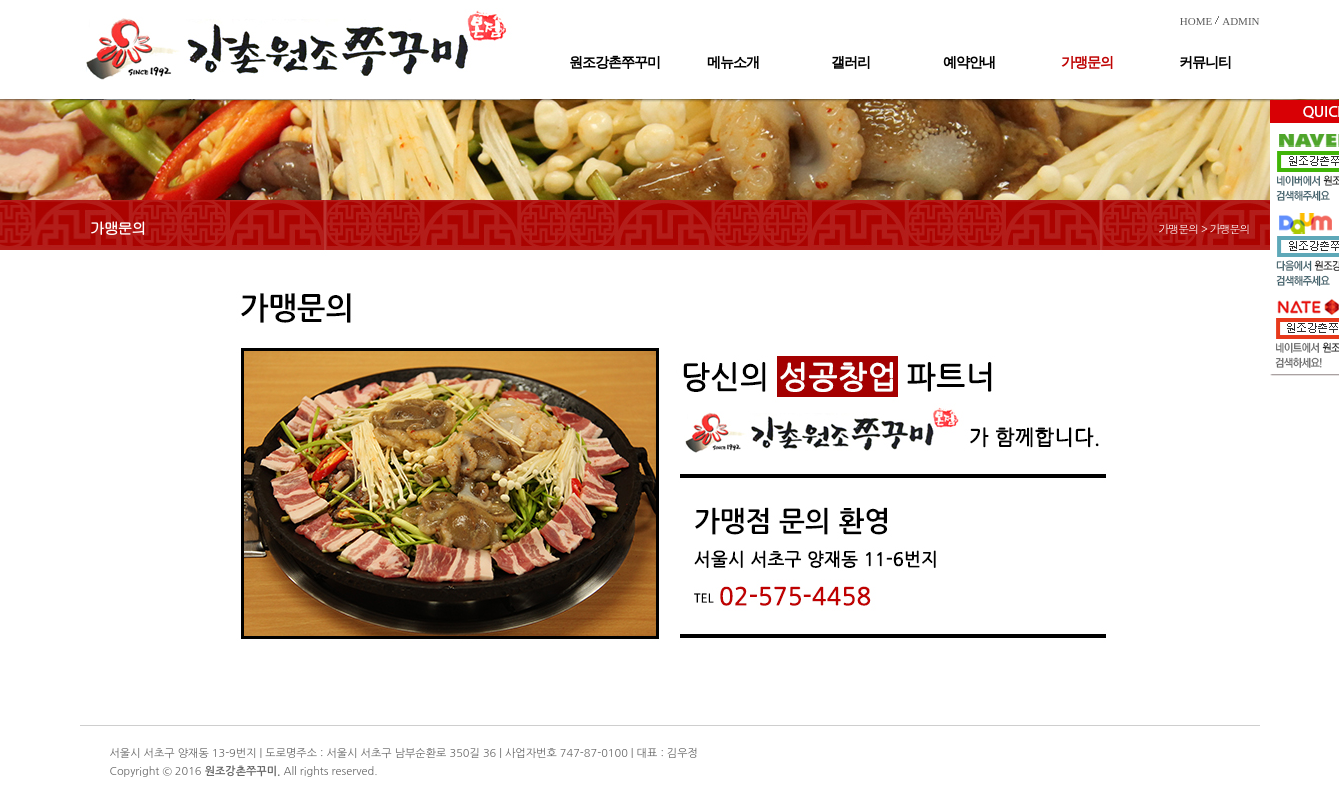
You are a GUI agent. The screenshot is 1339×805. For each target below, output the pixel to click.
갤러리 (850, 62)
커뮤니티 (1205, 62)
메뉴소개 (733, 62)
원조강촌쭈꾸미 (614, 62)
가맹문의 (1087, 62)
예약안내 (969, 62)
